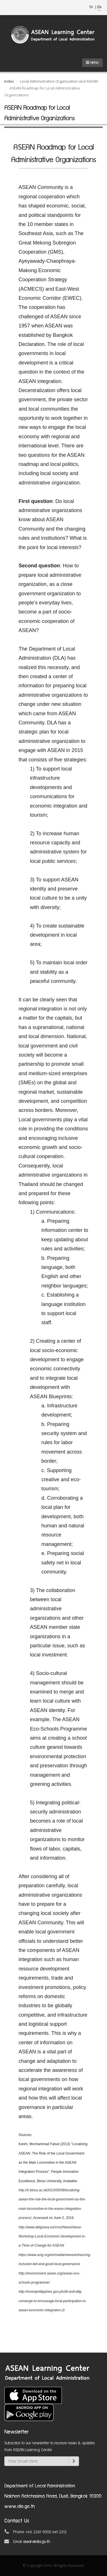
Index (9, 81)
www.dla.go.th (19, 2506)
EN (99, 7)
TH (91, 7)
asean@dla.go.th (36, 2541)
